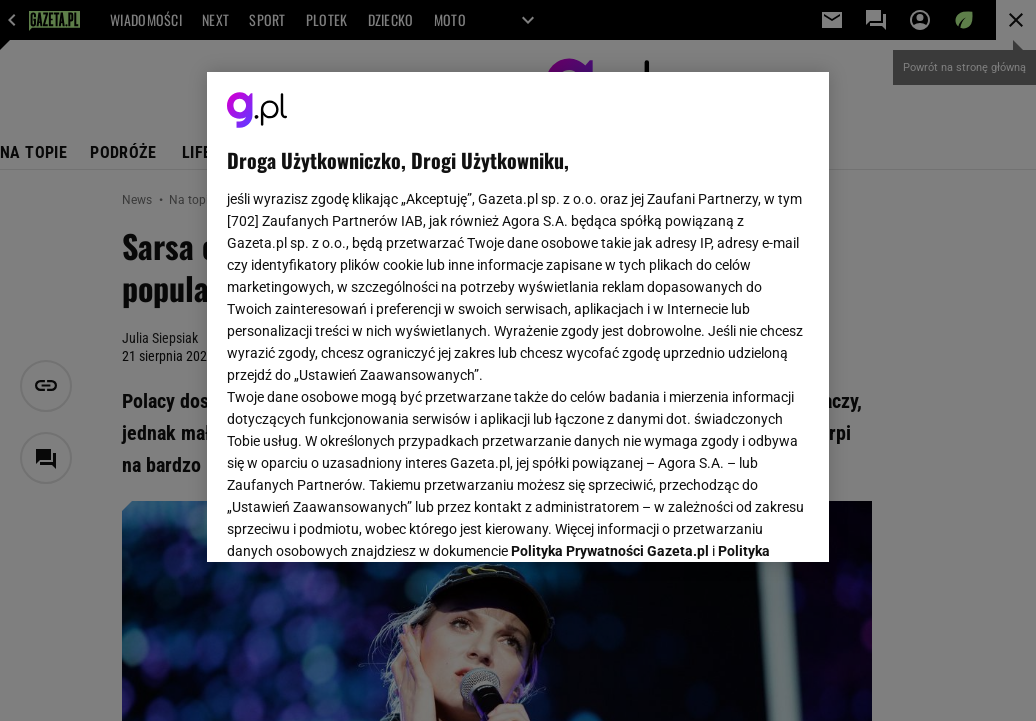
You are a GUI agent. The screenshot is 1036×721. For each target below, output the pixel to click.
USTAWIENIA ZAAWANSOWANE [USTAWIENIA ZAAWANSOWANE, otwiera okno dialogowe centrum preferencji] (358, 522)
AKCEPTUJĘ (741, 523)
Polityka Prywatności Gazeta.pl (610, 297)
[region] (518, 317)
